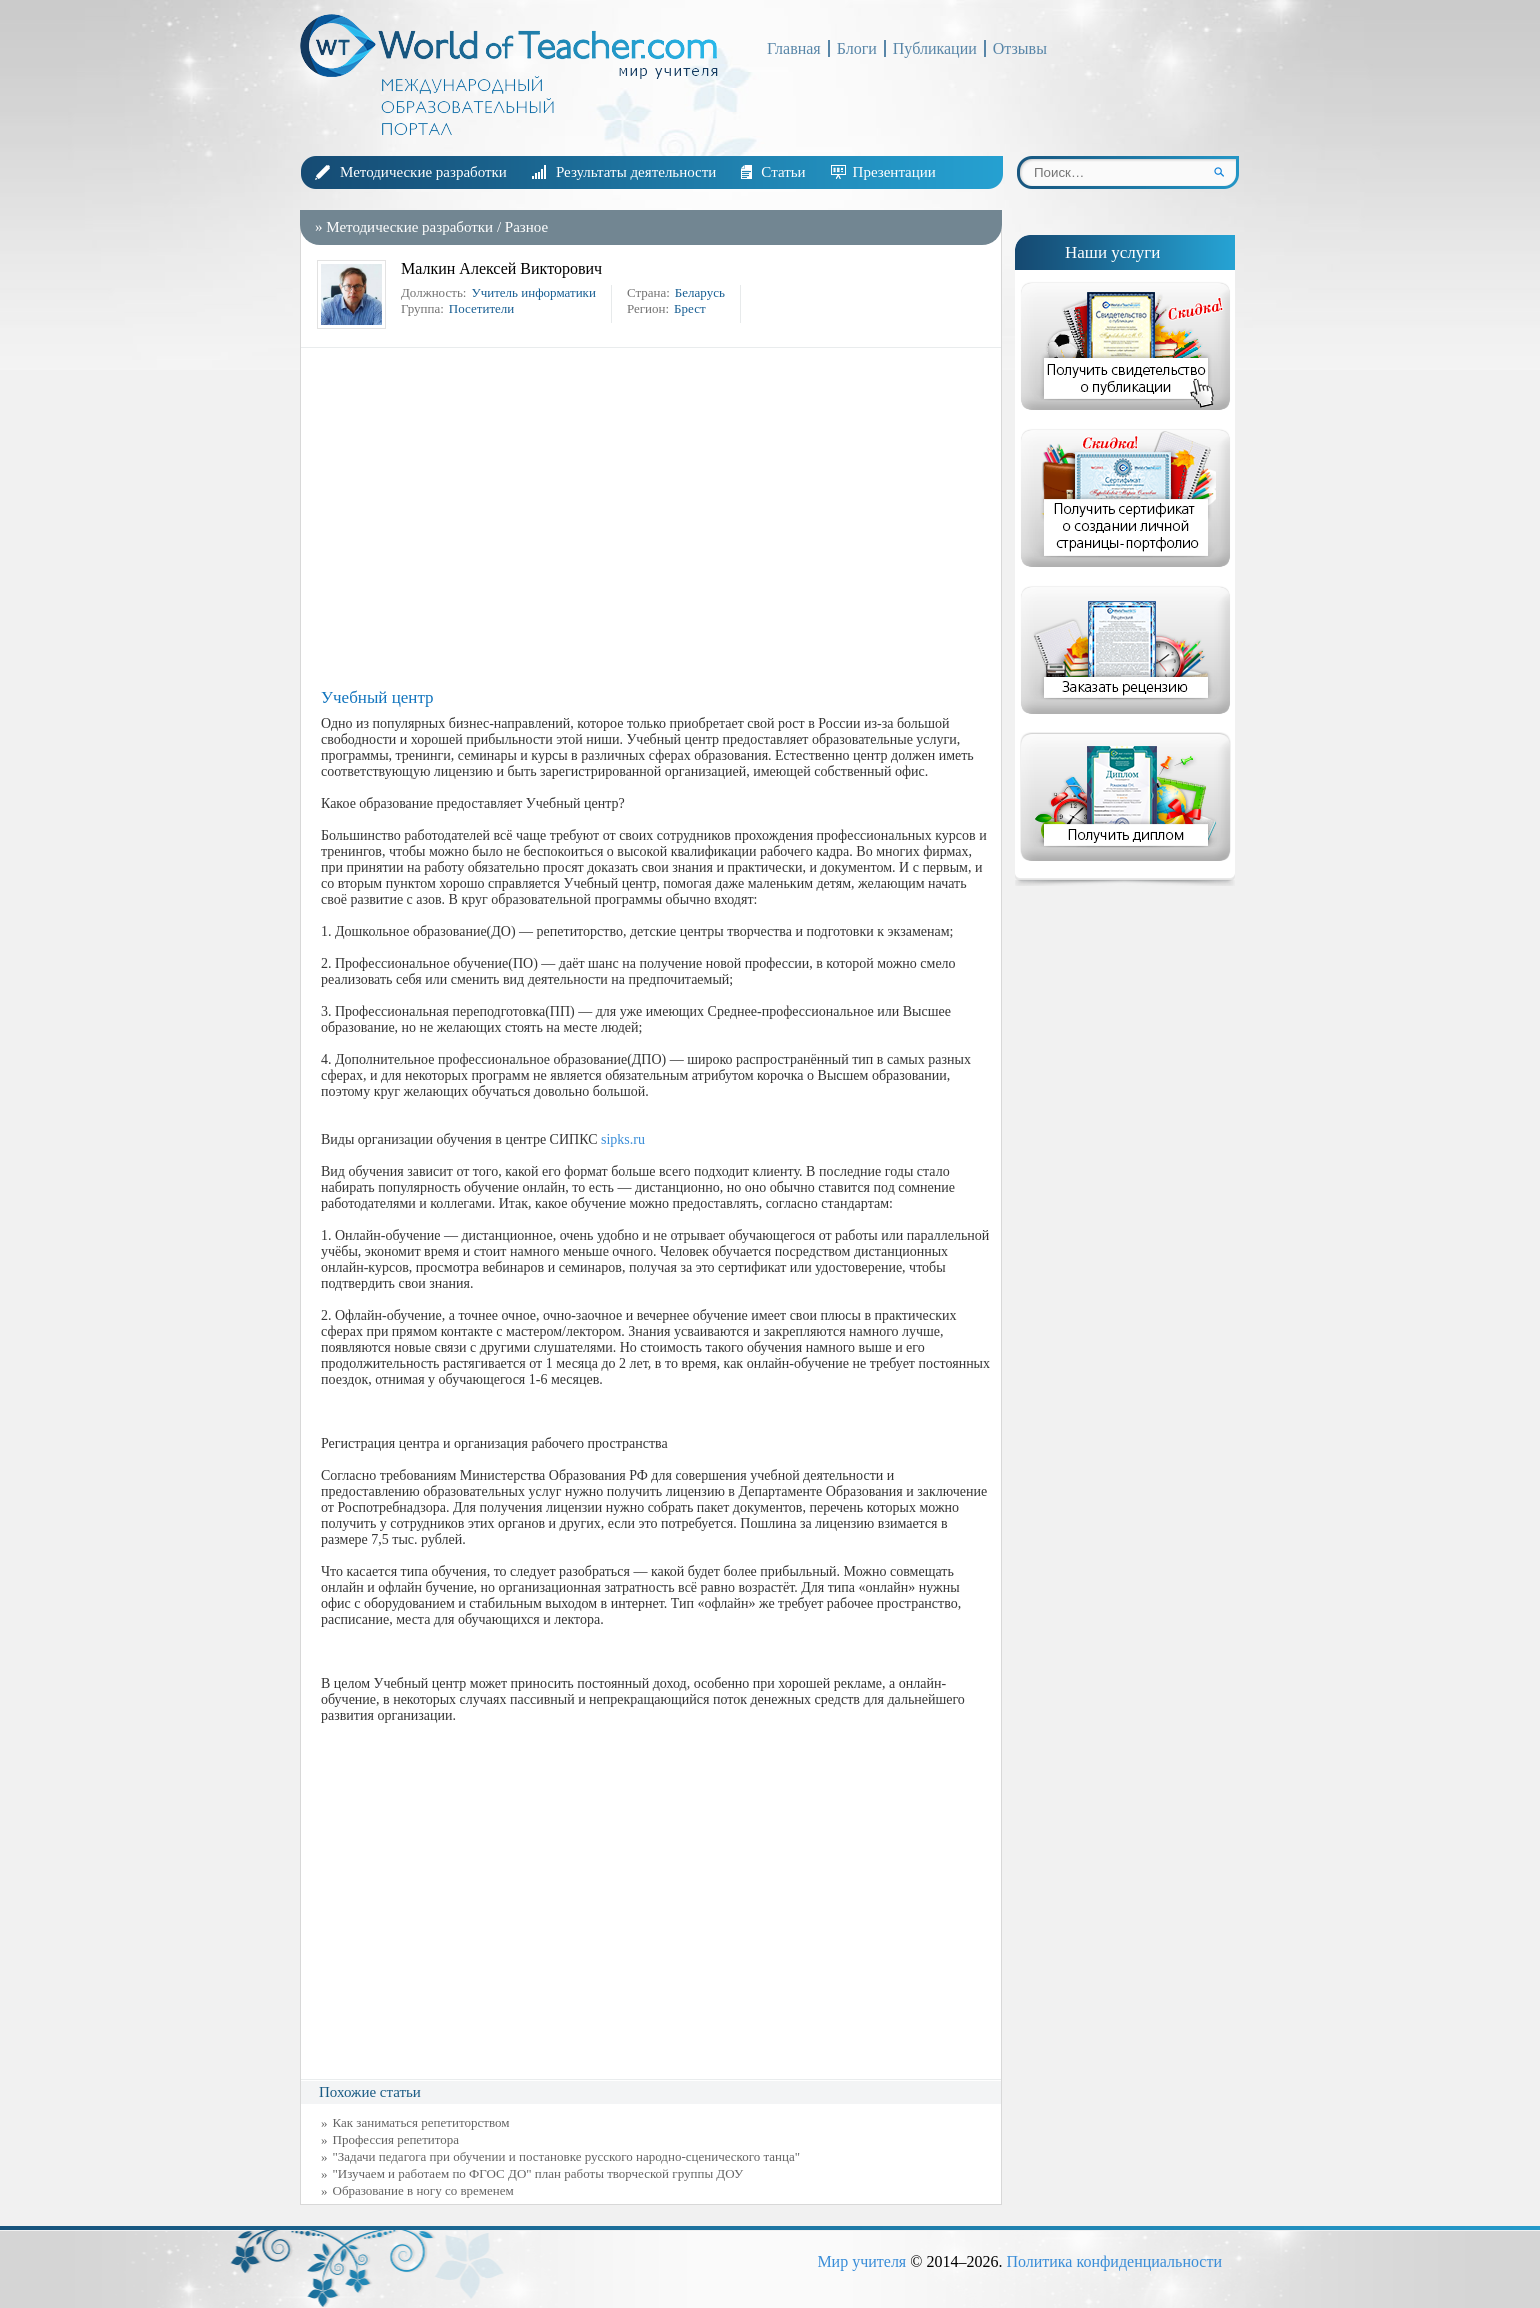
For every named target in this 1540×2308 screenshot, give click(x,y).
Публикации (935, 48)
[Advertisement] (656, 518)
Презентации (894, 172)
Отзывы (1020, 48)
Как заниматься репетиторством (421, 2122)
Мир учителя (861, 2261)
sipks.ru (623, 1139)
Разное (526, 227)
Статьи (783, 172)
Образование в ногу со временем (423, 2190)
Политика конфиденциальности (1114, 2261)
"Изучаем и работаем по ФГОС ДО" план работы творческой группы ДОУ (538, 2173)
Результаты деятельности (636, 172)
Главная (794, 48)
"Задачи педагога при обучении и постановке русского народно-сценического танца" (567, 2156)
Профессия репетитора (396, 2139)
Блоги (857, 48)
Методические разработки (423, 172)
